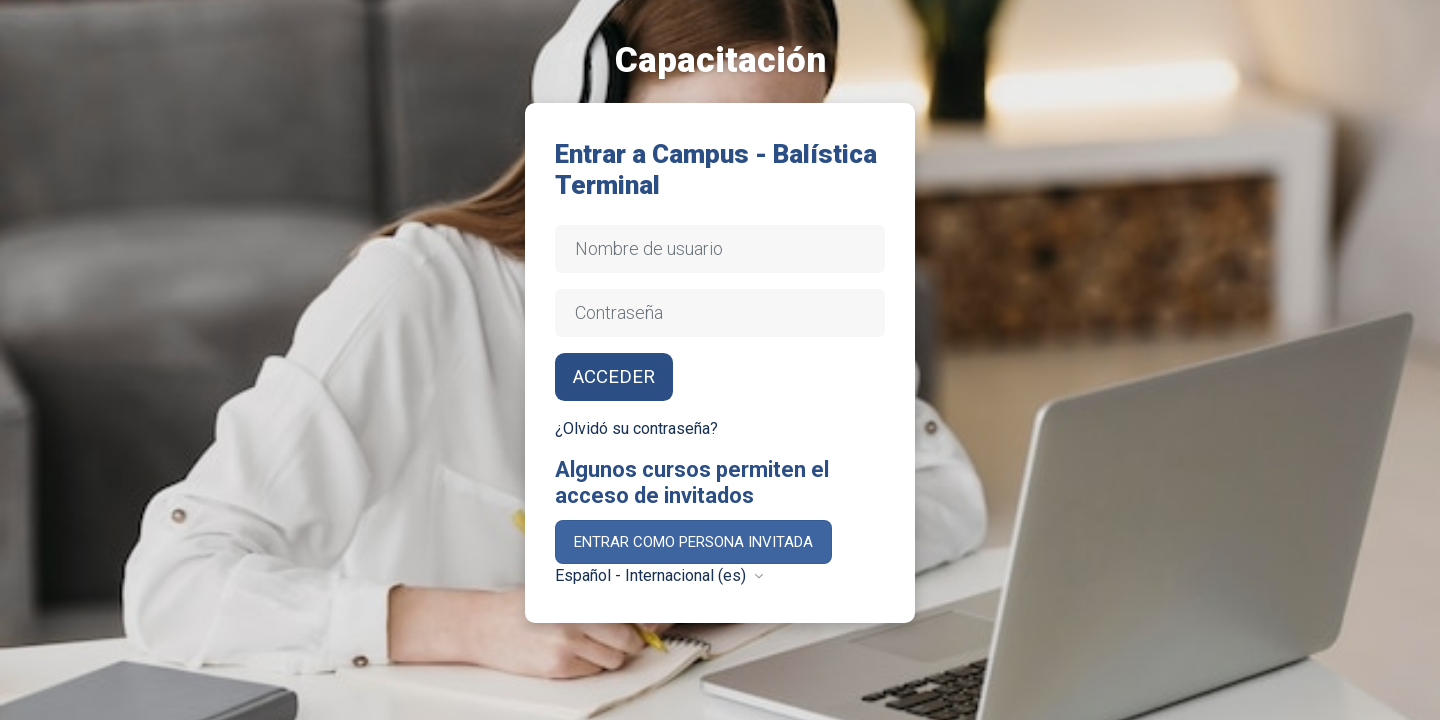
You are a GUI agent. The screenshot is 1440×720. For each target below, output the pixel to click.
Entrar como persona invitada (693, 542)
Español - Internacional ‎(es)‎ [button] (652, 575)
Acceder (614, 377)
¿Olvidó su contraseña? (636, 428)
